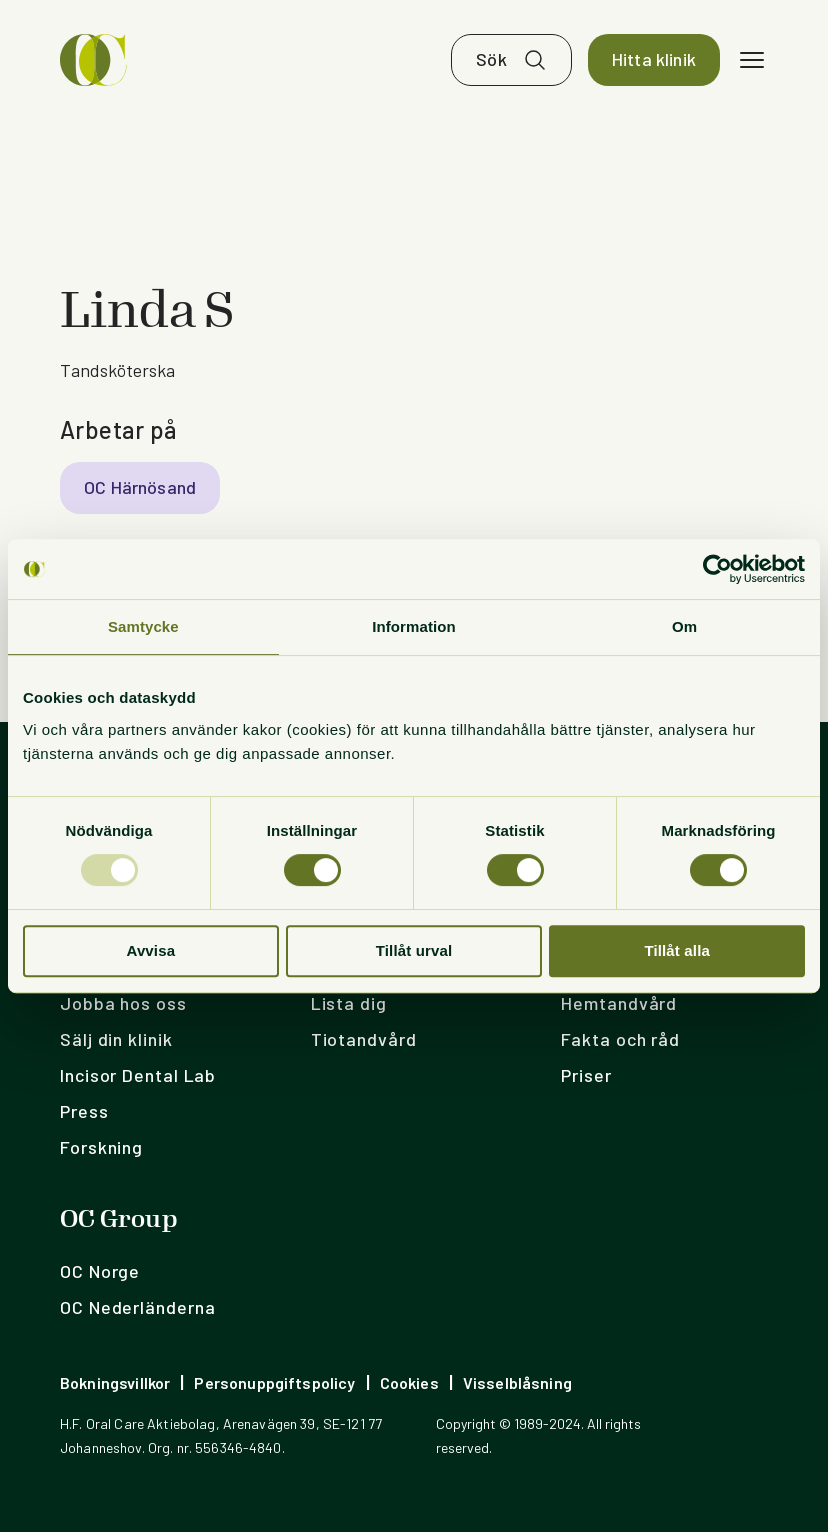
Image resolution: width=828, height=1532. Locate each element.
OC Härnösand (140, 488)
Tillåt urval (414, 950)
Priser (586, 1075)
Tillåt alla (677, 950)
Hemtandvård (619, 1003)
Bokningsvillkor (115, 1382)
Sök (491, 60)
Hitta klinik (654, 60)
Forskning (101, 1147)
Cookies (409, 1382)
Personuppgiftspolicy (274, 1382)
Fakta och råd (620, 1039)
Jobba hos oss (123, 1003)
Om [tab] (684, 626)
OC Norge (100, 1271)
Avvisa (150, 950)
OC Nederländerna (137, 1307)
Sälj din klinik (116, 1039)
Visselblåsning (517, 1382)
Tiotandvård (364, 1039)
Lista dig (349, 1003)
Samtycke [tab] (143, 626)
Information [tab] (414, 626)
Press (84, 1111)
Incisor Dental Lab (138, 1075)
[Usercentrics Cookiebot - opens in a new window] (717, 569)
